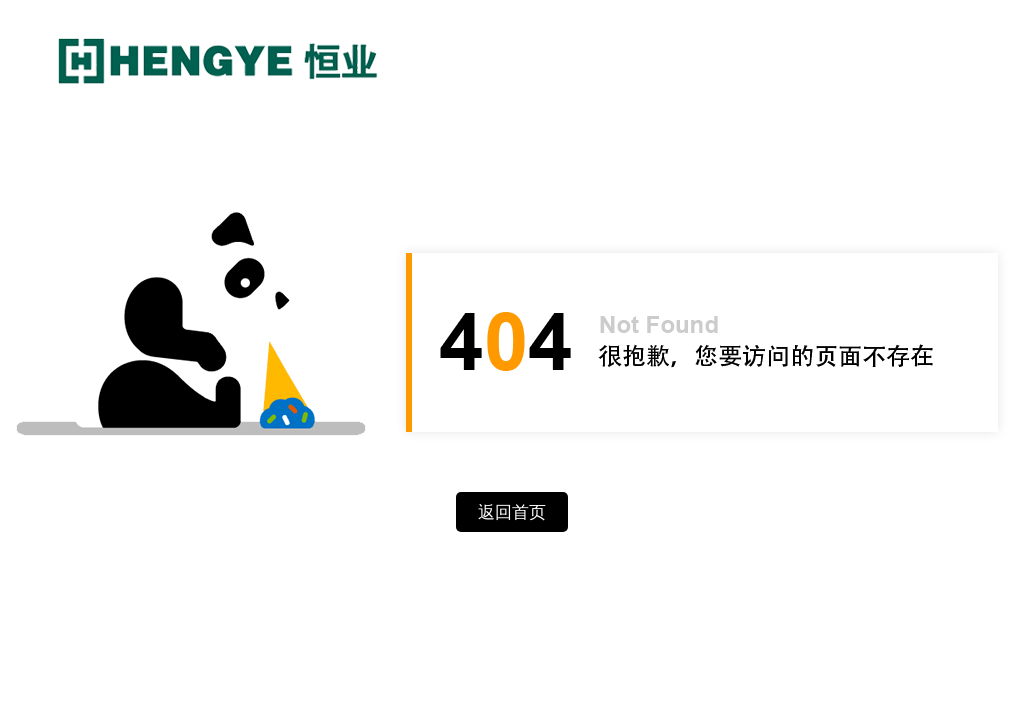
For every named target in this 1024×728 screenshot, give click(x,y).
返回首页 (512, 512)
